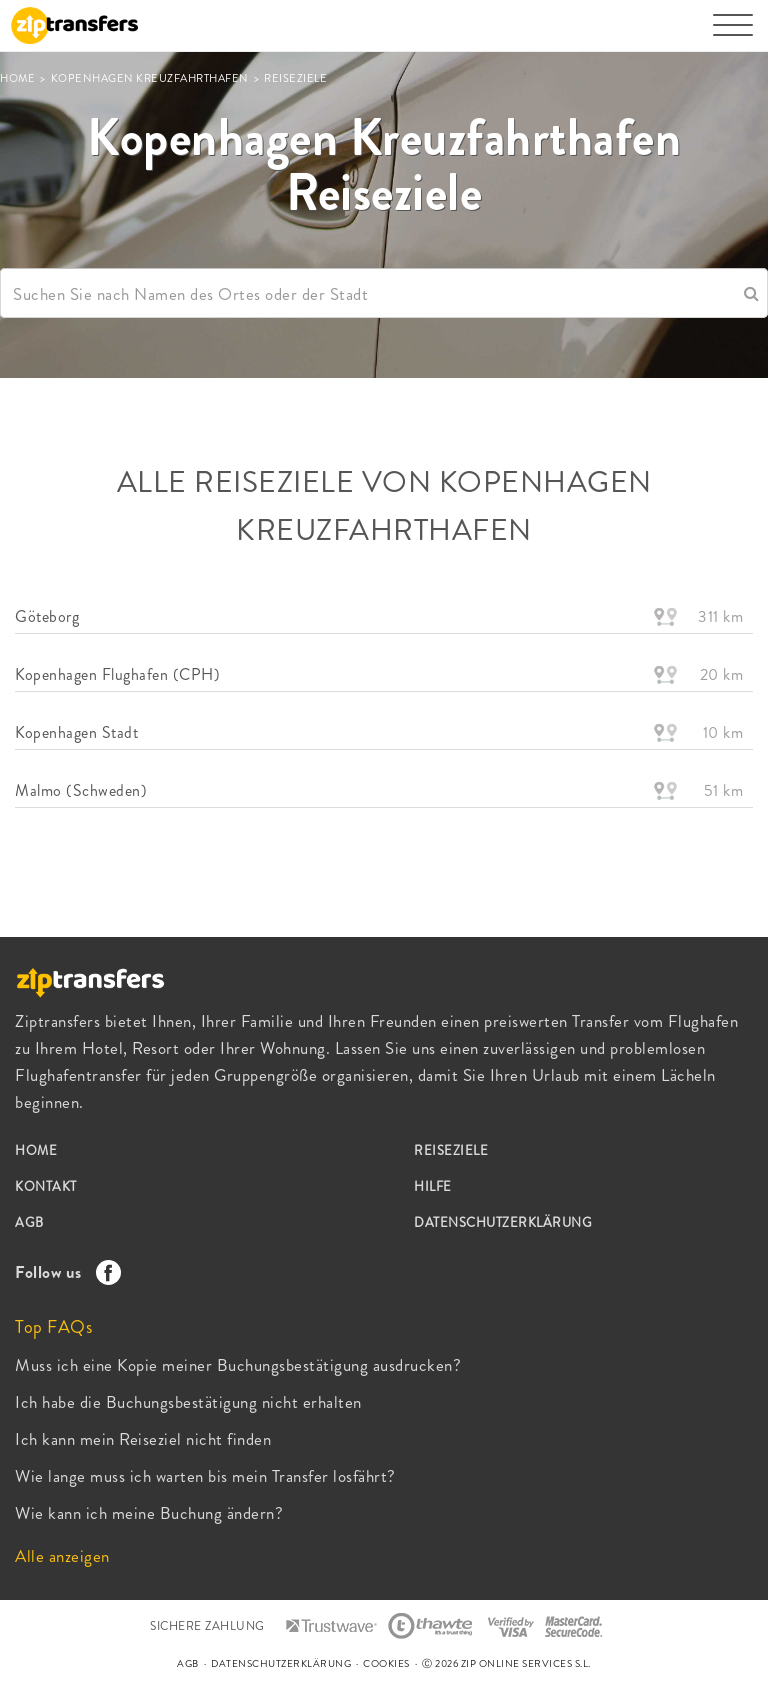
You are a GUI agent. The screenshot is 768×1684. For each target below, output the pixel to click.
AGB (29, 1222)
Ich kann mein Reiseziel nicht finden (143, 1439)
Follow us (63, 1272)
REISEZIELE (451, 1150)
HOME (19, 78)
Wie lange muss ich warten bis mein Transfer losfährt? (205, 1476)
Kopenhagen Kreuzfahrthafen (151, 78)
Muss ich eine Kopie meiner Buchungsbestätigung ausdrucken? (238, 1365)
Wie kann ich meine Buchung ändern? (149, 1513)
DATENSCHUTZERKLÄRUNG (503, 1222)
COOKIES (386, 1663)
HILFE (433, 1186)
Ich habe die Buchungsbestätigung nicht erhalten (188, 1402)
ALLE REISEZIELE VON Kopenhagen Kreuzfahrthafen (384, 506)
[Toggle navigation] (733, 35)
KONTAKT (46, 1186)
